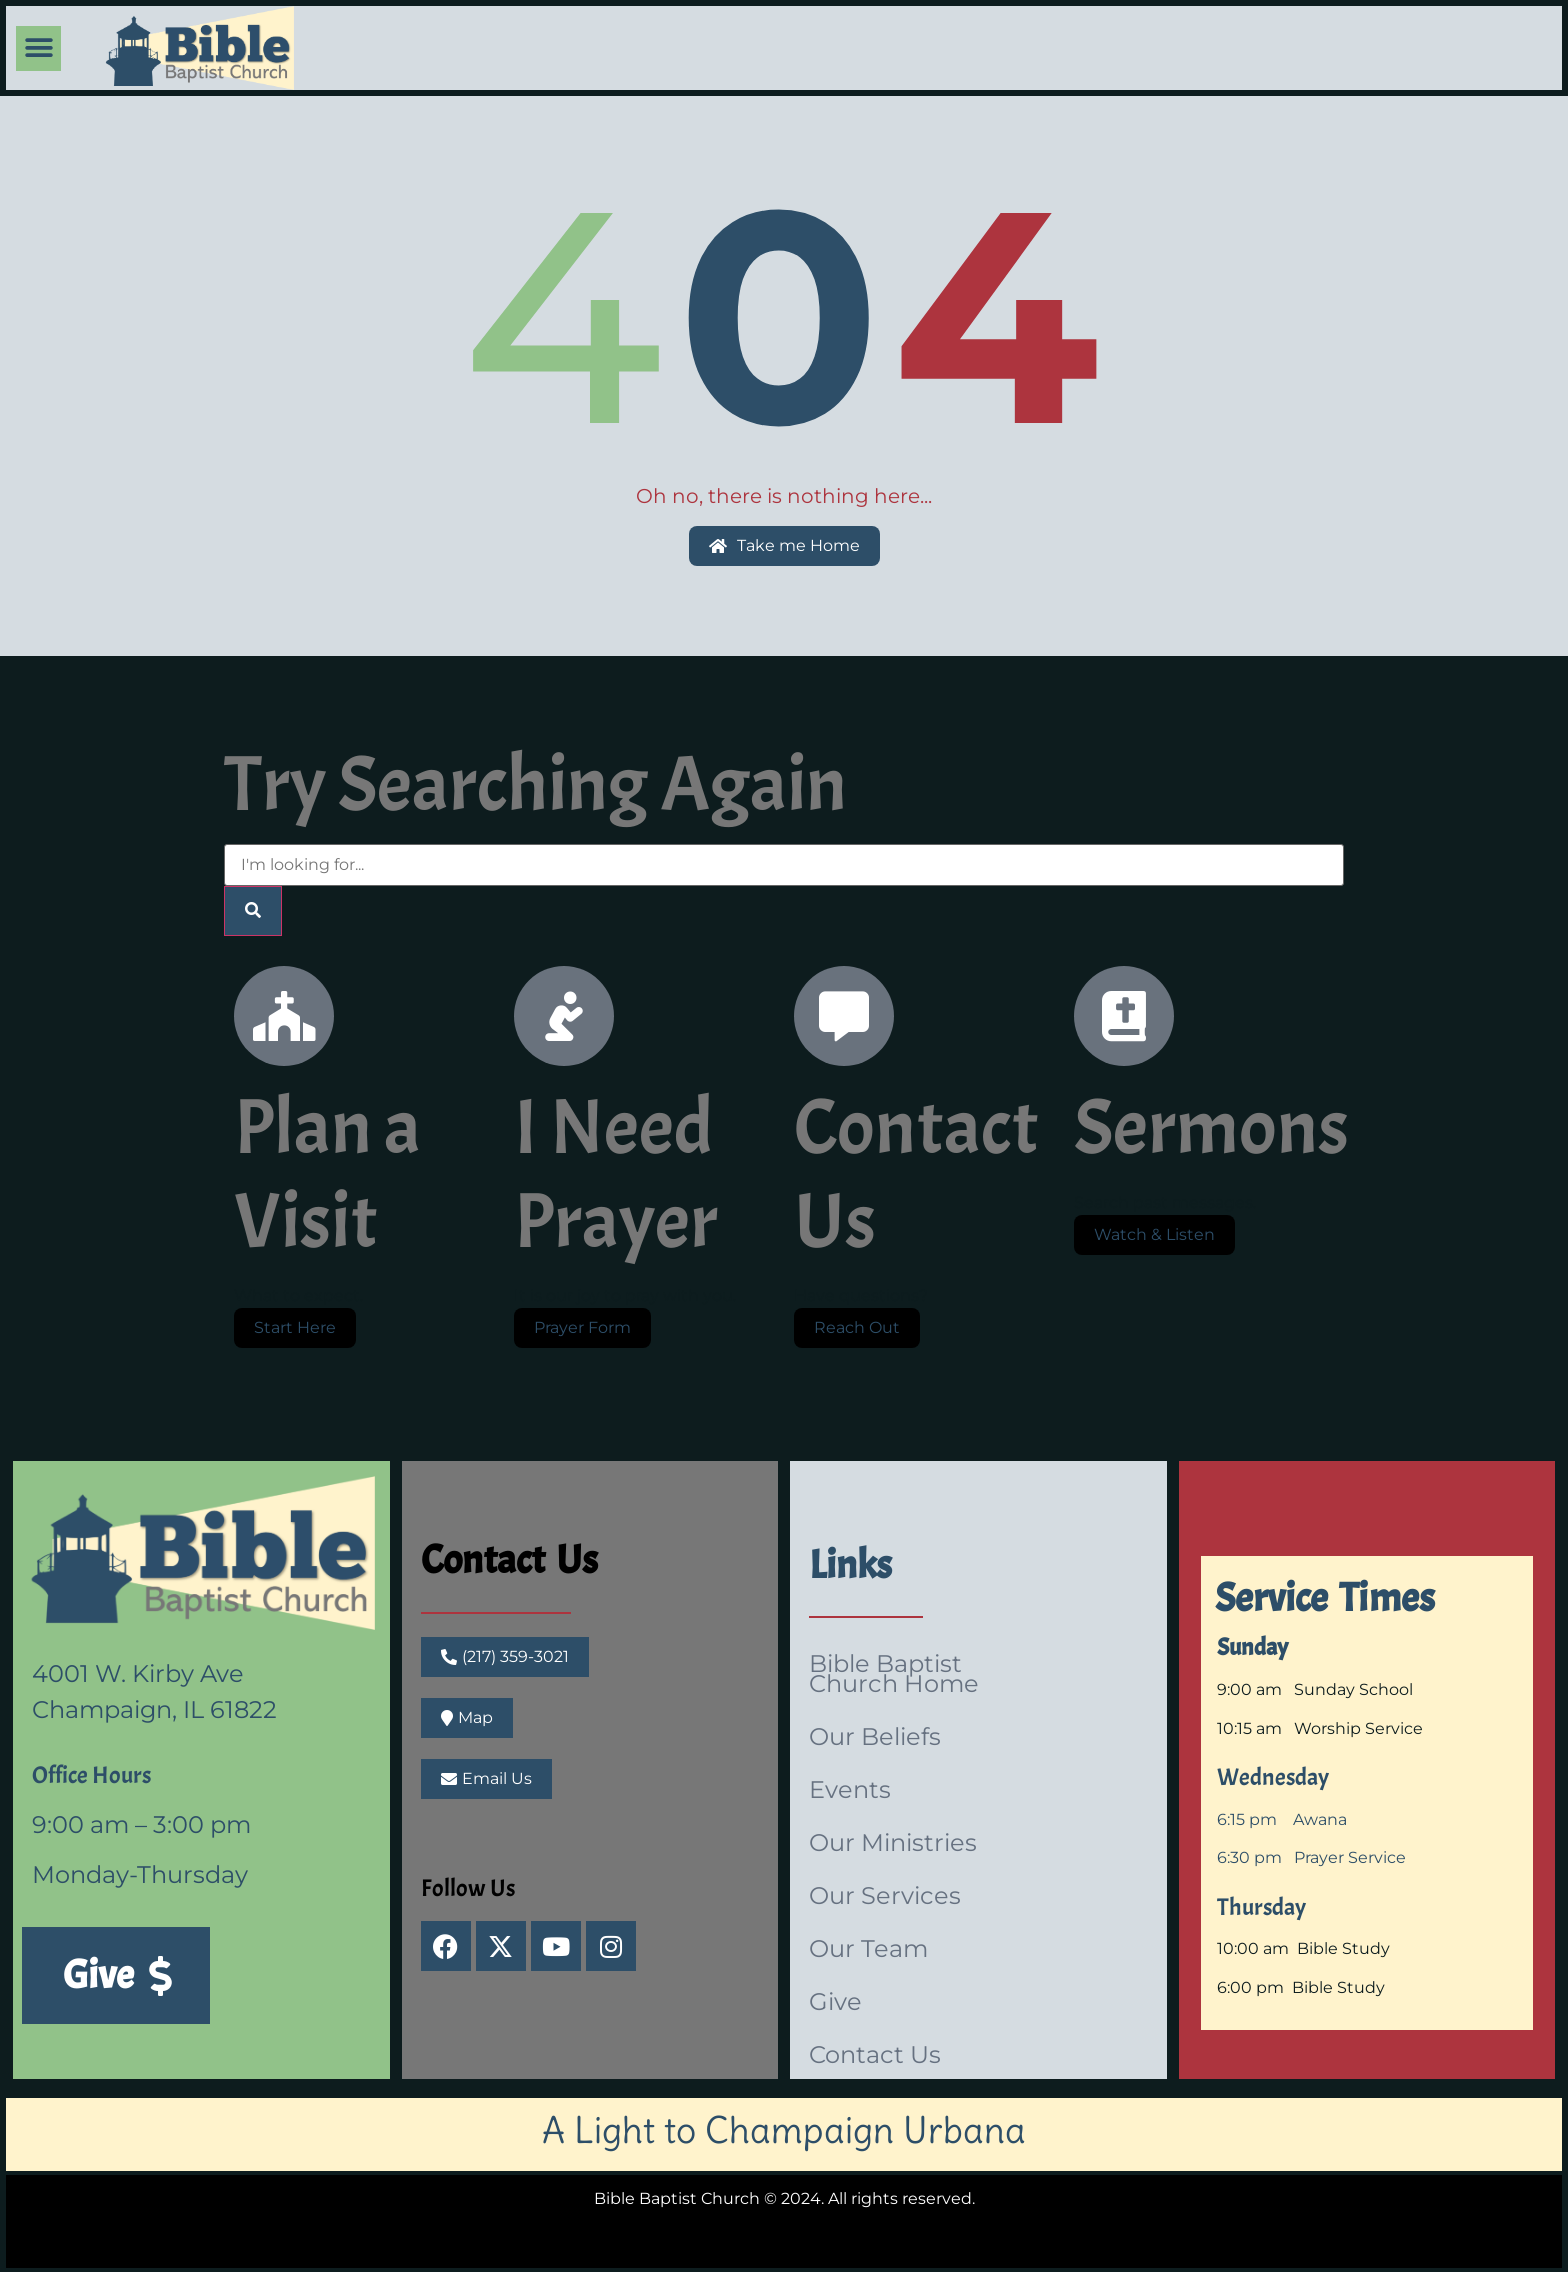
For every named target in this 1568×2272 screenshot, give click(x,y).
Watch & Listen (1154, 1234)
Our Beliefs (875, 1736)
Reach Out (857, 1327)
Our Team (868, 1948)
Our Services (885, 1895)
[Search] (253, 911)
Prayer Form (582, 1327)
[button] (38, 48)
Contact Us (510, 1560)
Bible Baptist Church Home (894, 1673)
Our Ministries (893, 1842)
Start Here (295, 1327)
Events (850, 1789)
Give (835, 2001)
